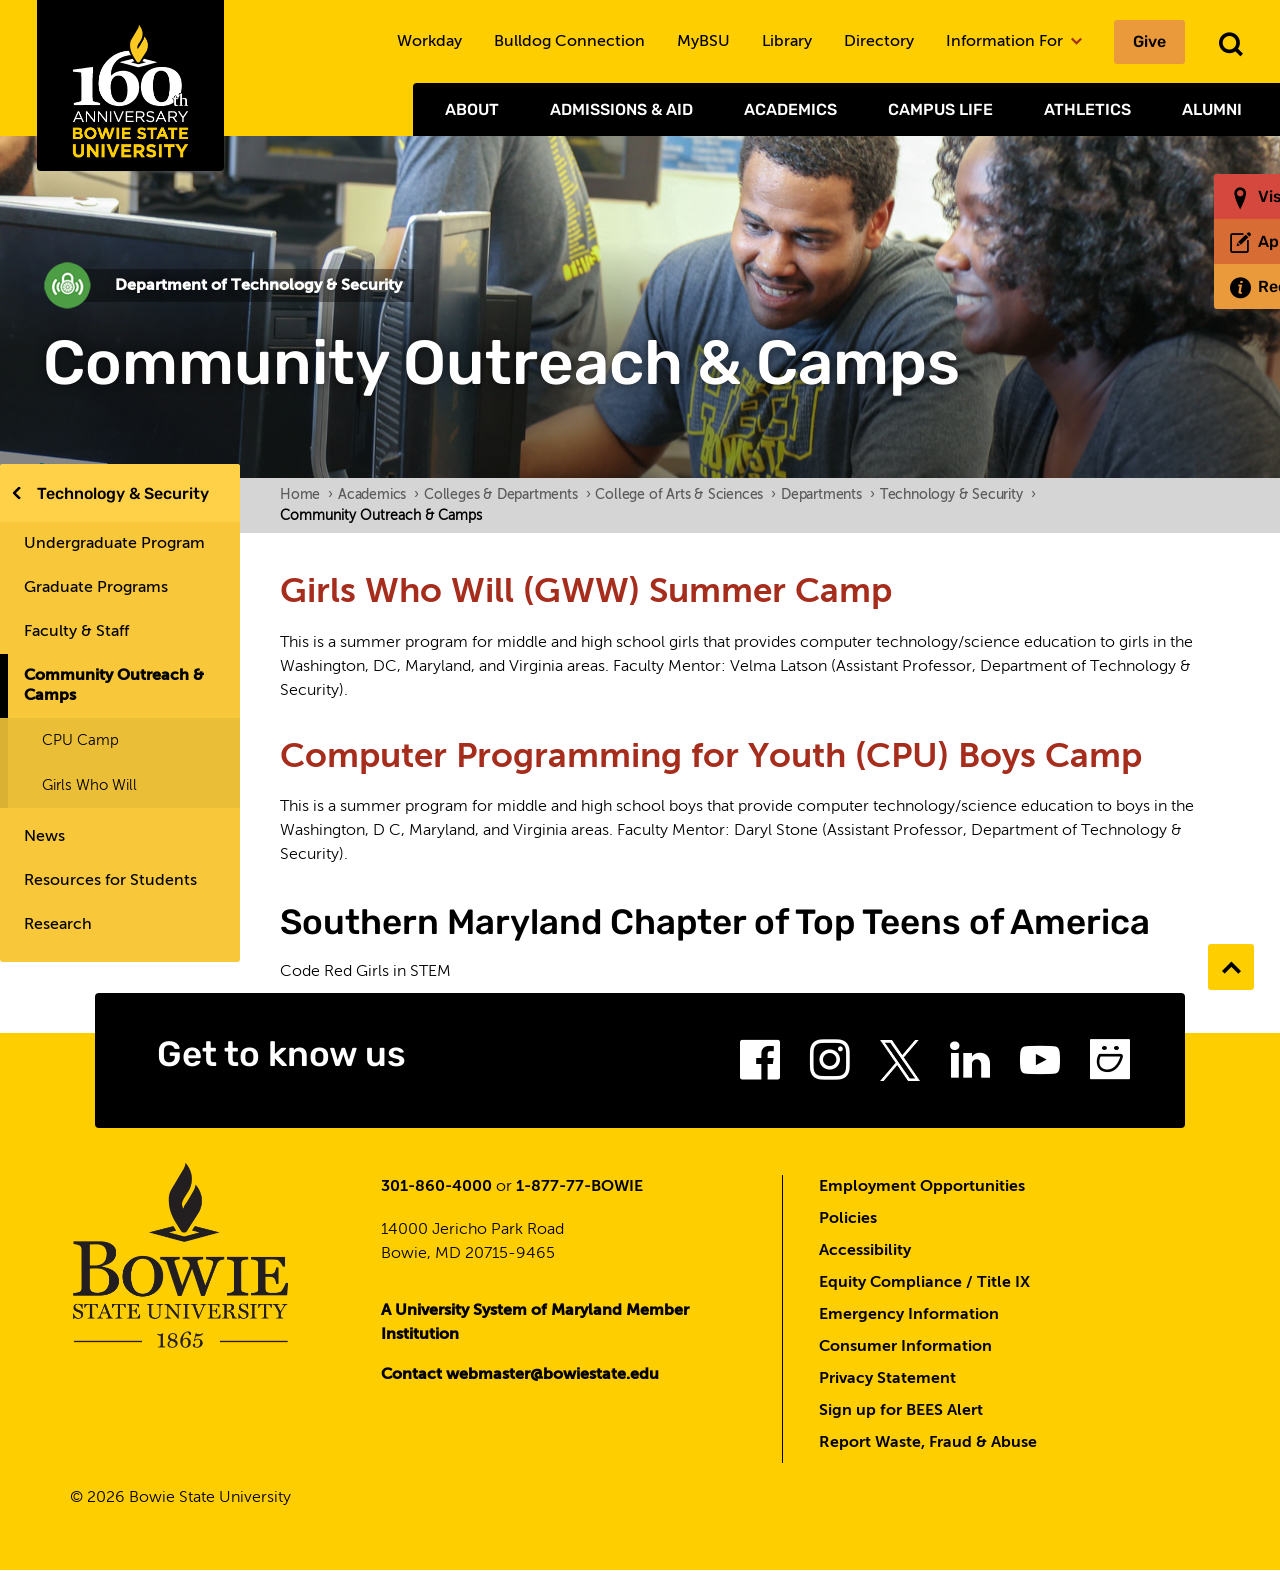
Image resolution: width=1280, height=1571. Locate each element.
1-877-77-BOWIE (579, 1187)
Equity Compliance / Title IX (924, 1283)
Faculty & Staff (76, 632)
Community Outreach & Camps (114, 686)
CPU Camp (80, 740)
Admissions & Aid (621, 109)
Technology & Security (123, 493)
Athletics (1087, 109)
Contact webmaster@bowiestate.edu (520, 1375)
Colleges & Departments (507, 495)
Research (58, 925)
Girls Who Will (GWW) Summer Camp (586, 592)
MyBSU (703, 42)
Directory (879, 42)
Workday (429, 42)
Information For (1014, 42)
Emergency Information (909, 1315)
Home (306, 495)
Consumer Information (905, 1347)
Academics (790, 109)
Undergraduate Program (114, 544)
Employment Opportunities (922, 1187)
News (44, 837)
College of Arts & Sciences (685, 495)
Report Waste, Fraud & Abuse (928, 1443)
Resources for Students (110, 881)
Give (1149, 41)
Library (787, 42)
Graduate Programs (96, 588)
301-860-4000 (436, 1187)
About (472, 109)
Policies (848, 1219)
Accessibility (865, 1251)
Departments (828, 495)
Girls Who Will (89, 785)
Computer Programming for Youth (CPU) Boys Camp (711, 757)
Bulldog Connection (569, 42)
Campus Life (940, 109)
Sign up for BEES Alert (901, 1411)
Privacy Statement (887, 1379)
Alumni (1212, 109)
